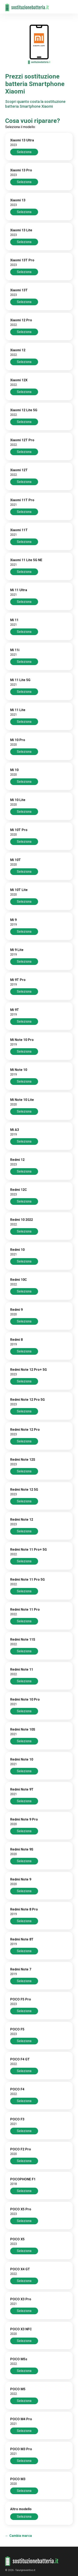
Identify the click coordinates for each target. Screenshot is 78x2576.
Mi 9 (13, 920)
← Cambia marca (18, 2536)
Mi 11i (14, 650)
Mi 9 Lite (17, 950)
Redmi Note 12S (22, 1460)
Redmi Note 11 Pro (25, 1609)
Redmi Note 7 (20, 1969)
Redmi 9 (16, 1310)
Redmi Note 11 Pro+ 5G (28, 1550)
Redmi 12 (17, 1160)
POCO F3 (17, 2119)
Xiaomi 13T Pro (22, 260)
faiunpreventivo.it (25, 2570)
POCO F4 (17, 2089)
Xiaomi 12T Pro (22, 440)
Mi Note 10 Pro (22, 1040)
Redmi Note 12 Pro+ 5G (28, 1370)
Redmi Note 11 (21, 1669)
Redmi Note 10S (22, 1729)
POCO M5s (18, 2359)
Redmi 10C (18, 1280)
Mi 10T (15, 860)
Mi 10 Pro (17, 740)
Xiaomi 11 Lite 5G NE (26, 560)
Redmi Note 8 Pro (24, 1909)
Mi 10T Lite (19, 890)
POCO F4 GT (20, 2059)
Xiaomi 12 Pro (21, 320)
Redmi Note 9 (20, 1879)
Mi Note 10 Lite (22, 1100)
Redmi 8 (16, 1340)
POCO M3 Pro (21, 2449)
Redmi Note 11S (22, 1639)
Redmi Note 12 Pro (25, 1430)
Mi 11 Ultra (18, 590)
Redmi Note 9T (21, 1789)
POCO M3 (17, 2479)
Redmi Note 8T (21, 1939)
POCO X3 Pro (20, 2299)
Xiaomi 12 (17, 350)
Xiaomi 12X (18, 380)
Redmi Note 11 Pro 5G (27, 1579)
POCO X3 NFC (21, 2329)
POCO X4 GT (20, 2269)
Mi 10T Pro (18, 830)
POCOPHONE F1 (23, 2179)
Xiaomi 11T (19, 530)
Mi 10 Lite (17, 800)
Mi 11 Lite (17, 710)
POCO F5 (17, 2029)
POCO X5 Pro (20, 2209)
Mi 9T (14, 1010)
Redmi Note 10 (21, 1759)
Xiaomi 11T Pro (22, 500)
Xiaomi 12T (19, 470)
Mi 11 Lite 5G (20, 680)
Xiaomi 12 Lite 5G (23, 410)
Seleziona (24, 152)
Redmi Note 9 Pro (24, 1819)
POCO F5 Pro (20, 1999)
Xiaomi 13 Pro (21, 170)
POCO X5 (17, 2239)
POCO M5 (17, 2389)
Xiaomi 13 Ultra (22, 140)
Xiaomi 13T (19, 290)
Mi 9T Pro (18, 980)
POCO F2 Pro (20, 2149)
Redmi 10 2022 (21, 1220)
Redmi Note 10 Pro (25, 1699)
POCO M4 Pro (21, 2419)
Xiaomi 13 (17, 200)
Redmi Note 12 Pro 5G (27, 1400)
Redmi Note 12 (21, 1520)
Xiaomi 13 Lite (21, 230)
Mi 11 (14, 620)
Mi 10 (14, 770)
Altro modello (21, 2509)
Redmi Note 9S (21, 1849)
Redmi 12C (18, 1190)
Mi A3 (14, 1130)
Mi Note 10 (18, 1070)
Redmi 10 (17, 1250)
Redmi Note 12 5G (24, 1490)
